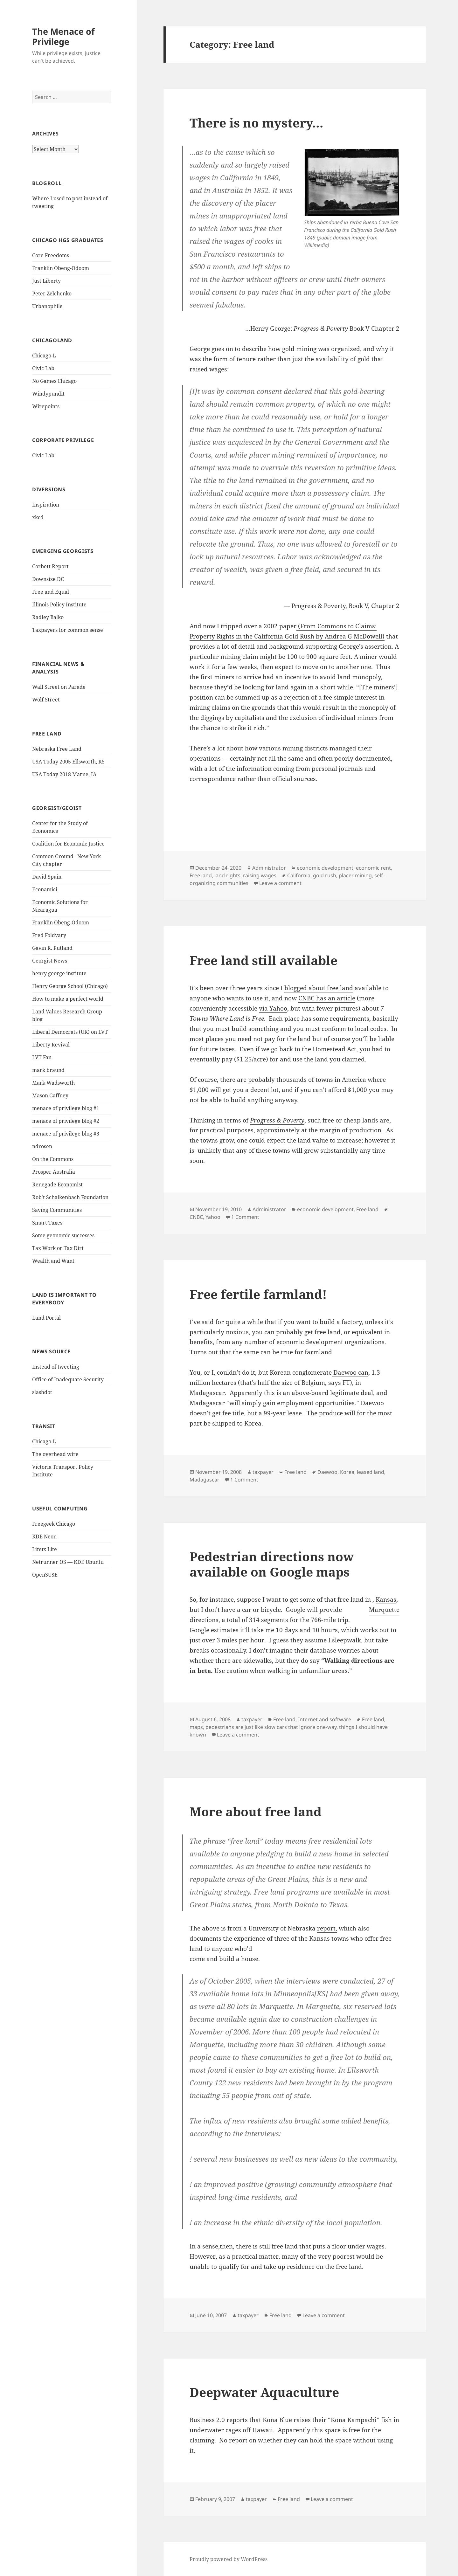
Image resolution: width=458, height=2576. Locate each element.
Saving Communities (57, 1209)
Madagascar (204, 1479)
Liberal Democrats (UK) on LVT (70, 1031)
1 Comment (245, 1216)
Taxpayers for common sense (67, 629)
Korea (347, 1471)
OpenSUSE (45, 1574)
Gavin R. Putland (52, 947)
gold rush (324, 875)
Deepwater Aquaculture (264, 2392)
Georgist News (49, 960)
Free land (201, 875)
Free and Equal (50, 591)
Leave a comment (280, 883)
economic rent (373, 867)
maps (196, 1726)
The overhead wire (55, 1454)
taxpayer (263, 1471)
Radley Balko (48, 617)
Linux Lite (44, 1549)
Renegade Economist (57, 1184)
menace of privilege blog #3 (65, 1133)
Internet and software (324, 1719)
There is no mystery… (256, 122)
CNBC (196, 1216)
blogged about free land (318, 988)
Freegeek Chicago (53, 1523)
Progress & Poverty (277, 1120)
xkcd (38, 517)
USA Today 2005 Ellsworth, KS (68, 761)
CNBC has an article (326, 998)
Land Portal (46, 1317)
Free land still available (263, 960)
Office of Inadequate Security (68, 1379)
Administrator (269, 867)
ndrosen (42, 1146)
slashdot (42, 1392)
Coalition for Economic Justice (68, 843)
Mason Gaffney (50, 1095)
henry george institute (59, 973)
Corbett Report (50, 566)
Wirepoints (45, 406)
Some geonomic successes (63, 1235)
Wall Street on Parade (59, 686)
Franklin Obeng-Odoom (60, 268)
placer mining (355, 875)
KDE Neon (44, 1536)
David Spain (46, 876)
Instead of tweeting (55, 1366)
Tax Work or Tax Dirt (58, 1248)
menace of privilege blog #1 (65, 1108)
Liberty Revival (51, 1044)
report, (327, 1928)
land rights (227, 875)
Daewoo (327, 1471)
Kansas (386, 1599)
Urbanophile (47, 306)
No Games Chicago (54, 380)
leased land (370, 1471)
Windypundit (48, 393)
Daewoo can (350, 1372)
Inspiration (45, 504)
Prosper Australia (53, 1171)
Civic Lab (43, 368)
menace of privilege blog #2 (65, 1120)
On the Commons (52, 1159)
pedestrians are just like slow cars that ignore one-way (271, 1726)
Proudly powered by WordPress (228, 2559)
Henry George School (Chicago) (70, 986)
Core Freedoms (50, 255)
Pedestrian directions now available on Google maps (272, 1564)
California (298, 875)
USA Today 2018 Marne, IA (64, 774)
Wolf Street (46, 699)
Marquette (384, 1610)
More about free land (256, 1811)
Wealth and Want (53, 1260)
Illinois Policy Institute (59, 604)
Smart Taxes (47, 1222)
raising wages (259, 875)
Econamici (44, 889)
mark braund (48, 1070)
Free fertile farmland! (258, 1294)
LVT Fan (42, 1057)
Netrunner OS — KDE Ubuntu (68, 1561)
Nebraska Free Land (56, 748)
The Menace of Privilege (63, 36)
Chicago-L (44, 355)
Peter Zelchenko (52, 293)
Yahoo (212, 1216)
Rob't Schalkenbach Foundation (70, 1197)
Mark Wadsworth (53, 1082)
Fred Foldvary (49, 935)
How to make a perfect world (67, 998)
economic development (325, 867)
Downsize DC (48, 579)
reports (237, 2420)
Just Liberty (46, 280)
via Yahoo (273, 1008)
